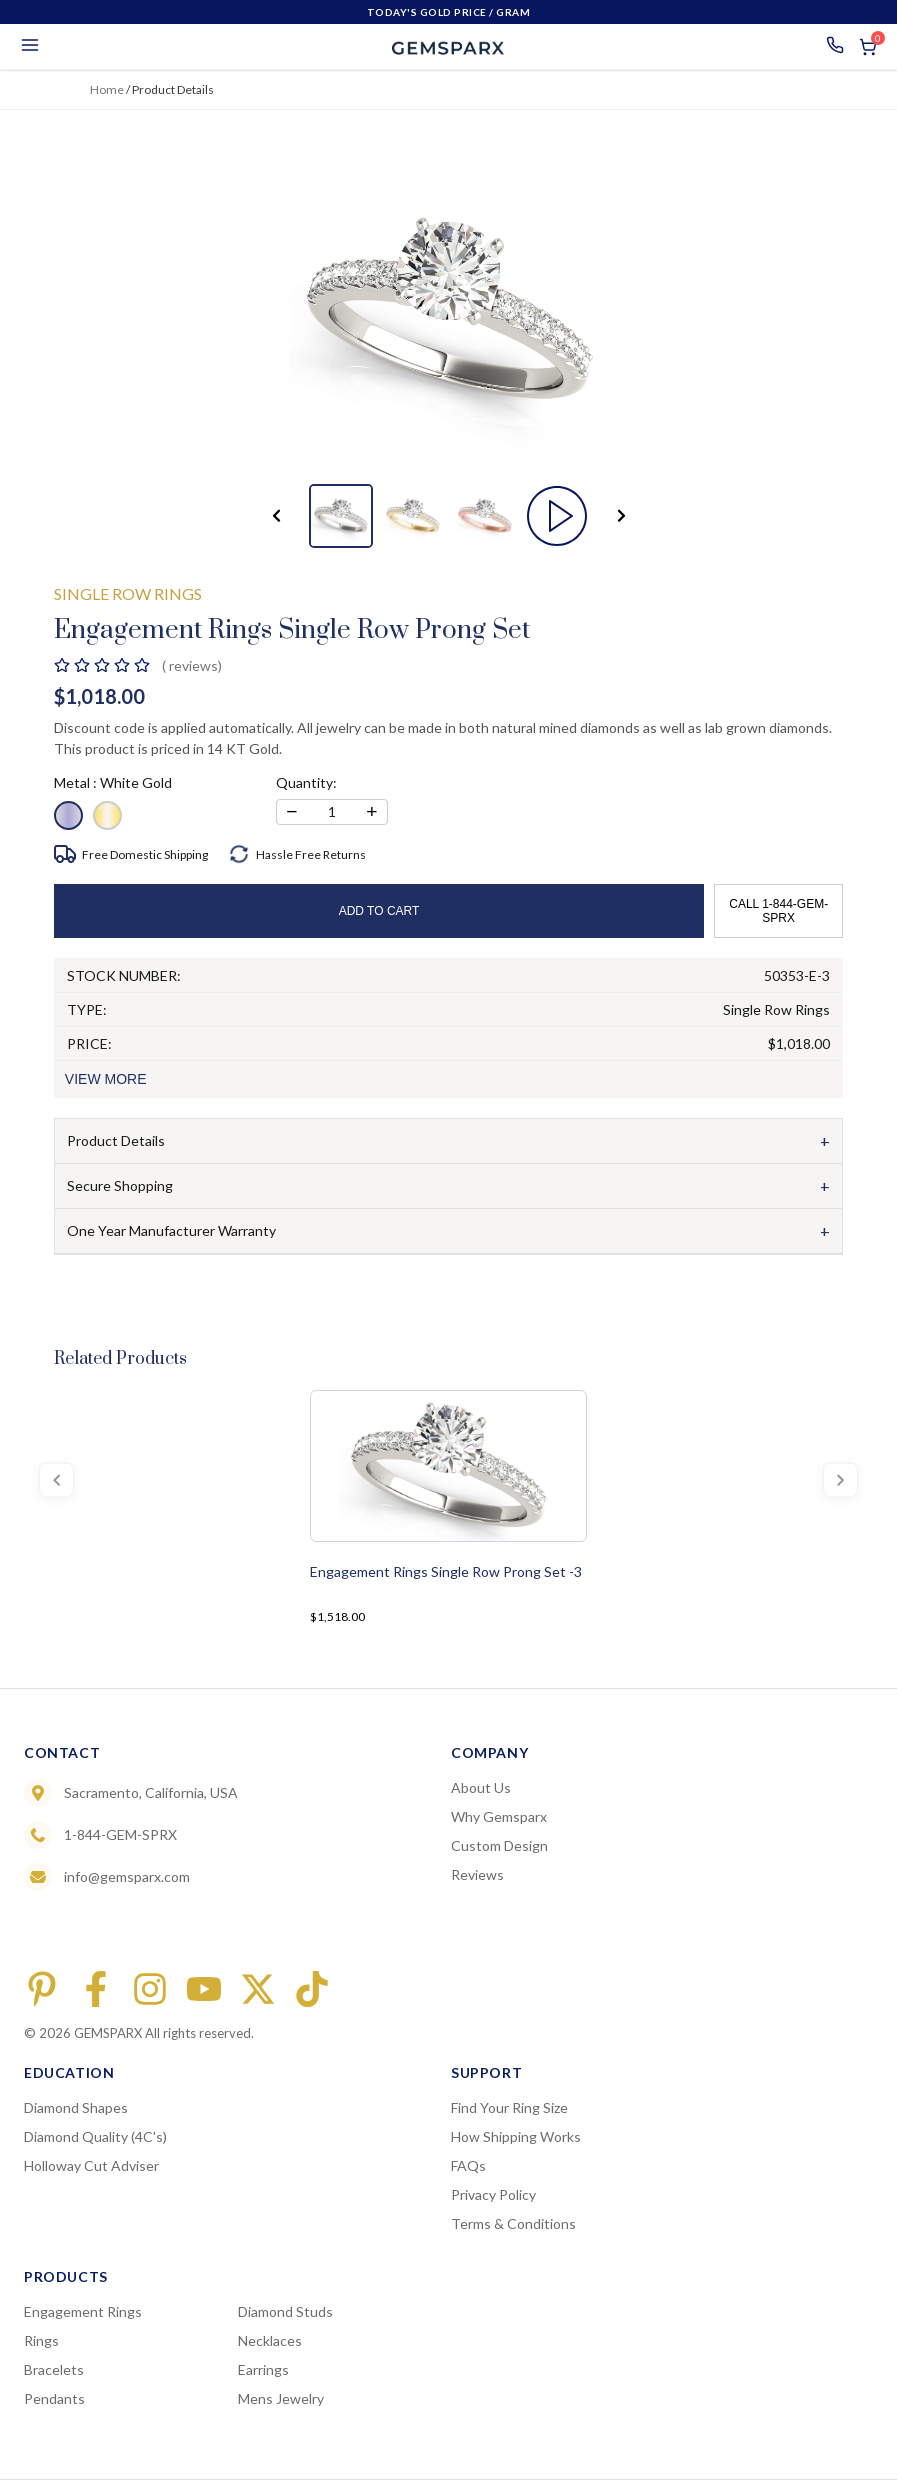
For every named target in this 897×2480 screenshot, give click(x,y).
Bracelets (54, 2369)
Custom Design (499, 1845)
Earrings (263, 2369)
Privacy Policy (493, 2194)
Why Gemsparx (499, 1816)
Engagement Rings (83, 2311)
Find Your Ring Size (509, 2107)
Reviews (477, 1874)
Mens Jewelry (281, 2398)
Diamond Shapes (76, 2107)
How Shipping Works (516, 2136)
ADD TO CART (379, 911)
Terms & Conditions (513, 2223)
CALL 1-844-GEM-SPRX (778, 911)
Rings (41, 2340)
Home (107, 89)
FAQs (468, 2165)
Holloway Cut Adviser (91, 2165)
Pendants (54, 2398)
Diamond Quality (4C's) (95, 2136)
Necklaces (270, 2340)
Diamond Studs (285, 2311)
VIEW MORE (106, 1079)
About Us (481, 1787)
